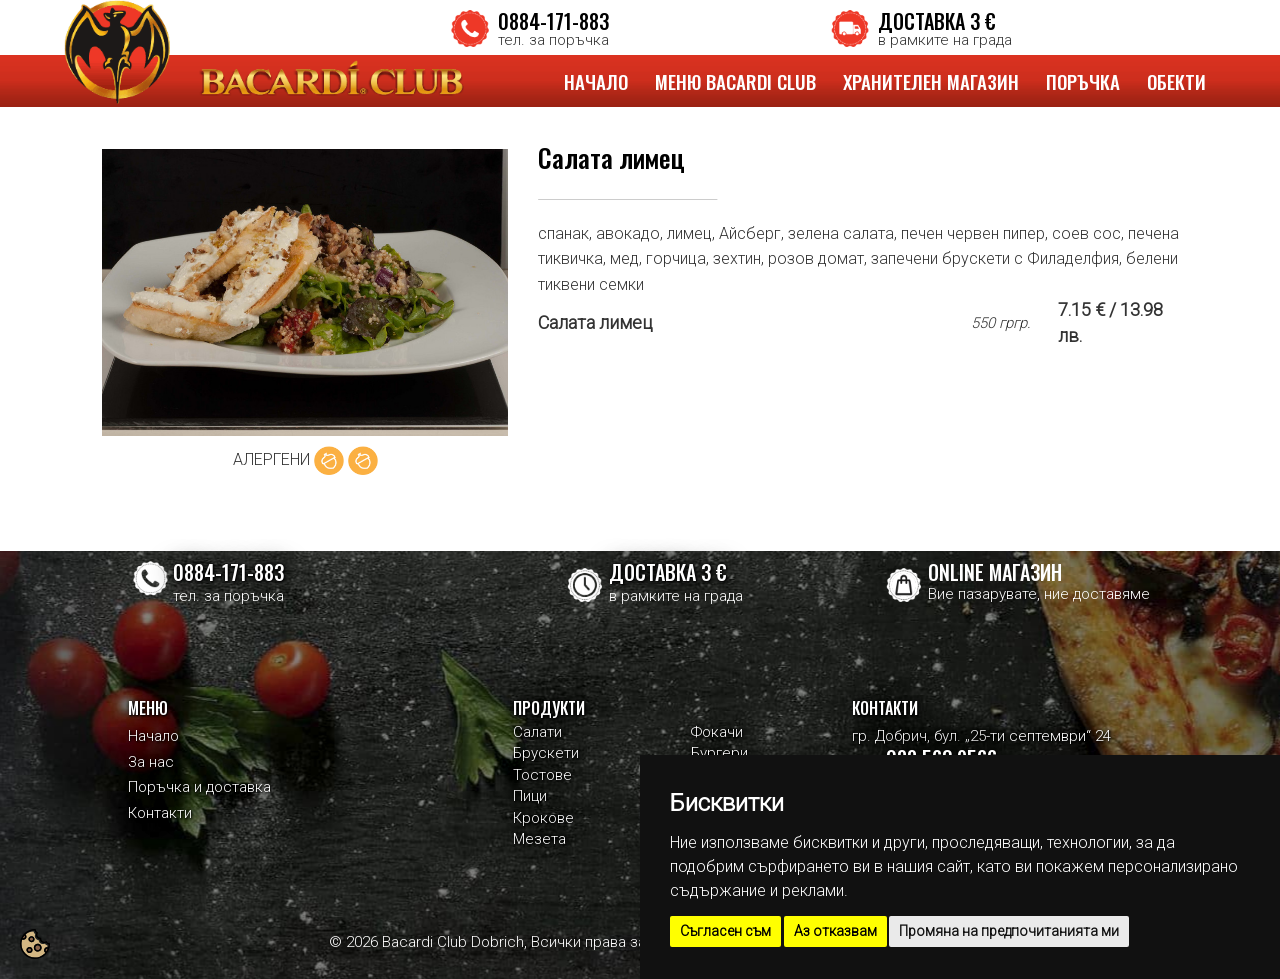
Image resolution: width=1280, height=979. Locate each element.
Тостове (542, 775)
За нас (151, 762)
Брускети (546, 753)
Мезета (539, 839)
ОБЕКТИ (1176, 81)
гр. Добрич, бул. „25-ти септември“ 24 (981, 736)
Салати (537, 732)
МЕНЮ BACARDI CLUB (735, 81)
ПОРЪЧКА (1083, 81)
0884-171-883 (553, 21)
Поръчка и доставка (199, 787)
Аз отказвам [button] (835, 931)
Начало (153, 736)
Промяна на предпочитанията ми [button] (1009, 931)
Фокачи (717, 732)
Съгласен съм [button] (725, 931)
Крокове (543, 818)
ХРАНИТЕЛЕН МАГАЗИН (931, 81)
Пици (530, 796)
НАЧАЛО (596, 81)
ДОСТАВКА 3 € (937, 21)
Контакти (160, 813)
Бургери (719, 753)
